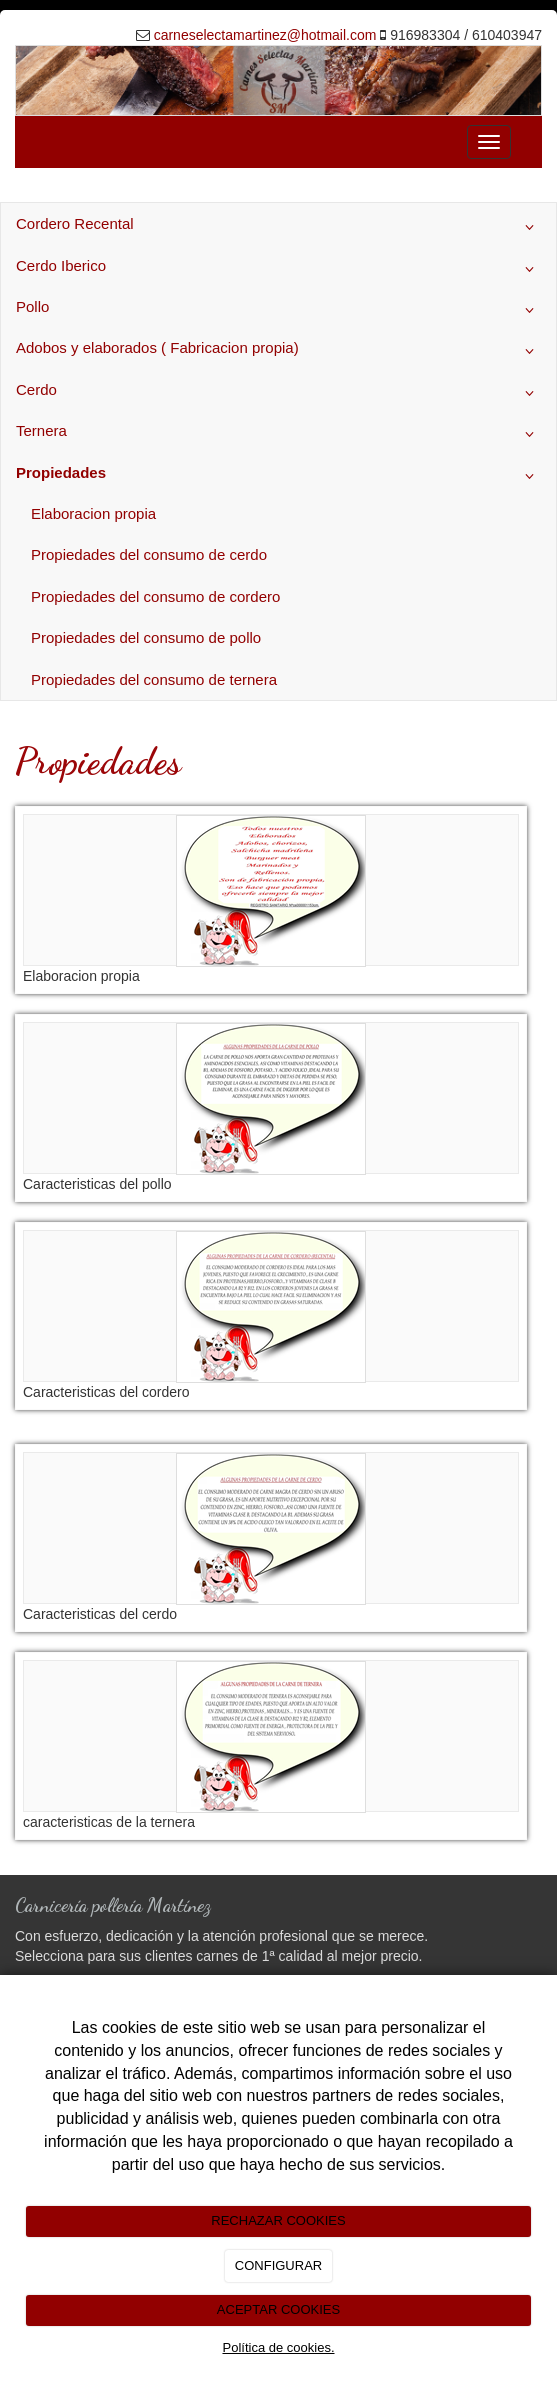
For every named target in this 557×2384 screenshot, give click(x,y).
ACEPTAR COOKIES (278, 2309)
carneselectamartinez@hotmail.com (265, 35)
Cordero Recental (278, 227)
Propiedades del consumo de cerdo (149, 554)
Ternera (278, 434)
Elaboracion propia (93, 513)
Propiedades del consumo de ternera (154, 679)
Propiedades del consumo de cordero (155, 596)
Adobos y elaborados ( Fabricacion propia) (278, 351)
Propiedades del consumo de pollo (146, 637)
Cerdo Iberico (278, 269)
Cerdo (278, 393)
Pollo (278, 310)
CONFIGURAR (278, 2265)
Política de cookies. (278, 2347)
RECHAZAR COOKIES (278, 2220)
